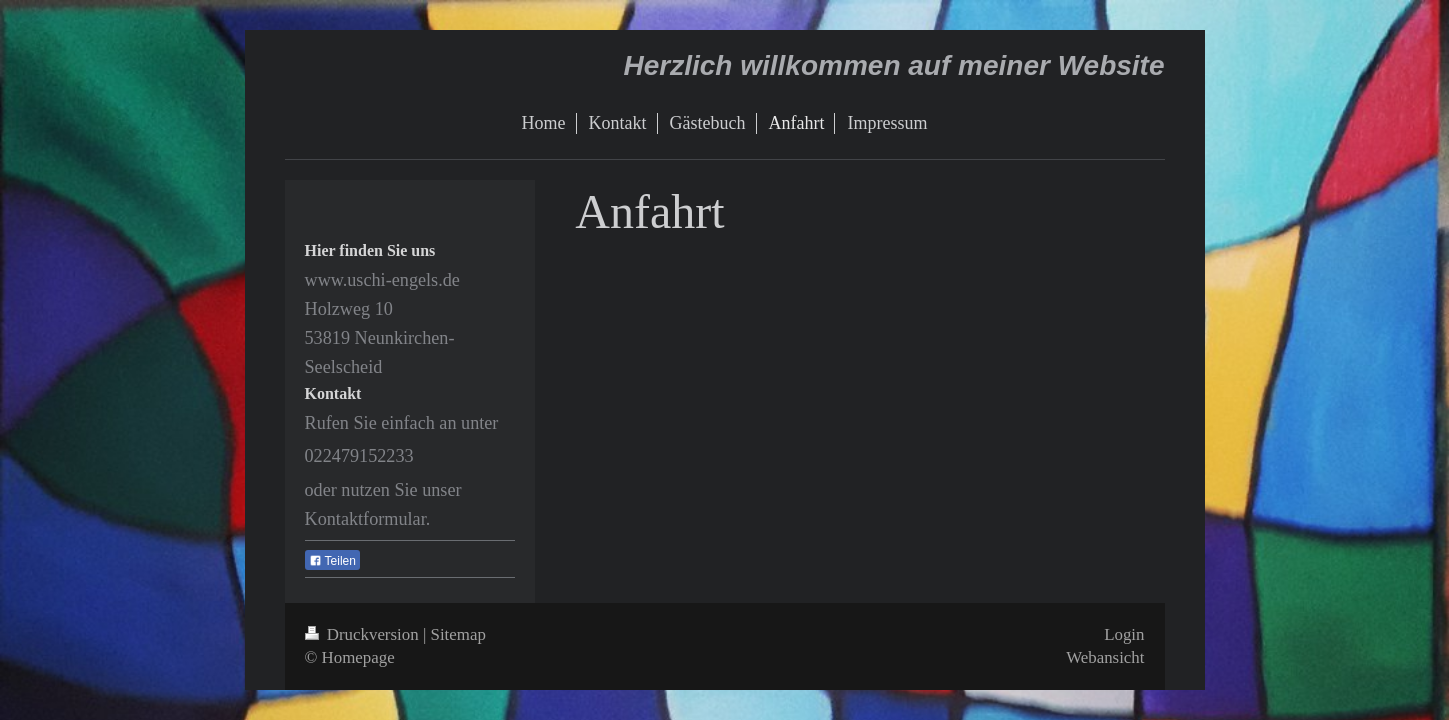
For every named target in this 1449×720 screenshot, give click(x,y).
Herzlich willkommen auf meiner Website (894, 65)
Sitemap (458, 634)
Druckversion (364, 634)
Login (1124, 634)
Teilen (332, 561)
